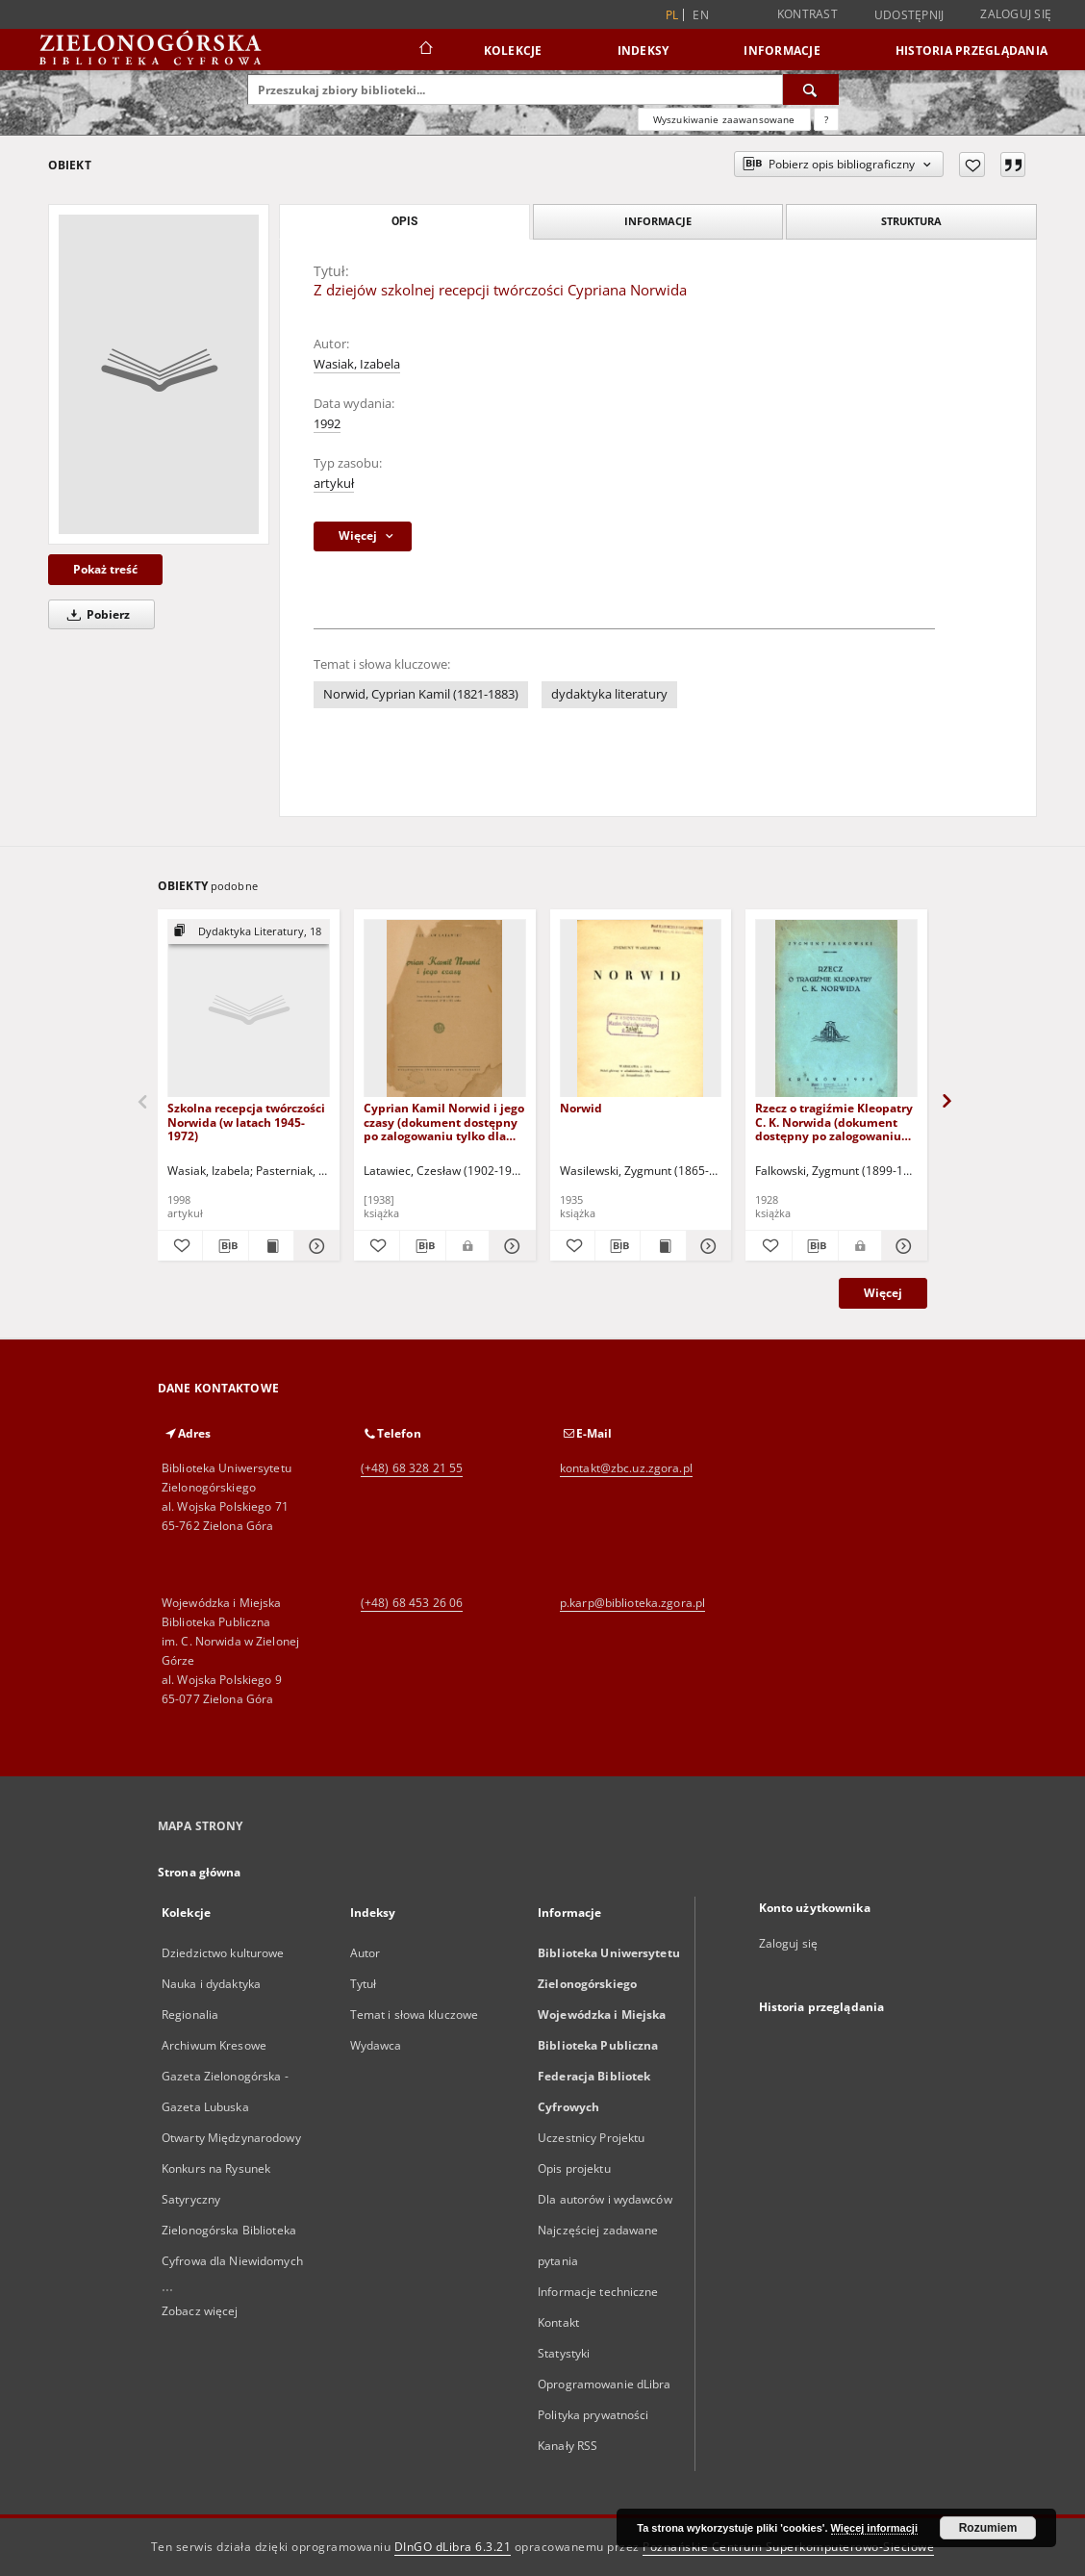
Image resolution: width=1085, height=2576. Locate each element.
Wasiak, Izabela (357, 364)
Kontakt (558, 2322)
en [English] (701, 15)
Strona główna (199, 1872)
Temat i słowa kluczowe (414, 2014)
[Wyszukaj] (811, 89)
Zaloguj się (1015, 14)
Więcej (883, 1293)
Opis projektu (574, 2168)
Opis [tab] (404, 221)
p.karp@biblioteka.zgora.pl (632, 1602)
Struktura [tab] (911, 221)
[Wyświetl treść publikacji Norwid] (663, 1246)
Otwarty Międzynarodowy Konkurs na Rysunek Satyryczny (231, 2168)
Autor (365, 1953)
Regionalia (190, 2014)
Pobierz (95, 614)
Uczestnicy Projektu (591, 2138)
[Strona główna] (424, 50)
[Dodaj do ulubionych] (972, 164)
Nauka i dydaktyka (211, 1984)
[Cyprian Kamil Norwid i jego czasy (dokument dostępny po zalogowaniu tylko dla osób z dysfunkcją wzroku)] (445, 1009)
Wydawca (376, 2045)
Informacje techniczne (598, 2291)
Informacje (782, 50)
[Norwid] (641, 1009)
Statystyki (564, 2353)
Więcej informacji (874, 2528)
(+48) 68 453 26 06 (412, 1602)
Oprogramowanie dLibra (604, 2384)
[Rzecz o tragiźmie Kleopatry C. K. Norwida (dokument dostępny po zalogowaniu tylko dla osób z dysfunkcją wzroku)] (836, 1009)
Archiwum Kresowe (214, 2045)
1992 (327, 424)
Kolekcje (513, 50)
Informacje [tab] (658, 221)
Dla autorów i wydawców (605, 2199)
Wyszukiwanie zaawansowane (724, 119)
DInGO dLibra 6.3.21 (453, 2546)
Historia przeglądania (971, 50)
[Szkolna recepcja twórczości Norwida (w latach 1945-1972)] (248, 1009)
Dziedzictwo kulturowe (223, 1953)
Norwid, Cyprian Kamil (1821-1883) (420, 694)
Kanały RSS (567, 2445)
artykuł (334, 483)
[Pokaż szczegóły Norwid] (706, 1246)
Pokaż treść (105, 569)
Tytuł (363, 1984)
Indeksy (643, 50)
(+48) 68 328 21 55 (412, 1468)
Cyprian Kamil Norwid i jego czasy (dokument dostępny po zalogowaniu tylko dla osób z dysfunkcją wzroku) (444, 1121)
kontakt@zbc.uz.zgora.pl (626, 1468)
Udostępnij (909, 15)
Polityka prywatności (593, 2415)
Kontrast (807, 14)
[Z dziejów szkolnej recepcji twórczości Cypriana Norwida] (159, 374)
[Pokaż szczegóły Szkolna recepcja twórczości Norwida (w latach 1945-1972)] (313, 1246)
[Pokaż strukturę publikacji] (248, 932)
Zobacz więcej (200, 2311)
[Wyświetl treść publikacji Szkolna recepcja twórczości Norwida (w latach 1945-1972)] (271, 1246)
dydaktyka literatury (609, 694)
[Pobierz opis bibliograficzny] (225, 1246)
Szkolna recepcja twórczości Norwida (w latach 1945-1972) (246, 1121)
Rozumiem (988, 2528)
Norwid (581, 1108)
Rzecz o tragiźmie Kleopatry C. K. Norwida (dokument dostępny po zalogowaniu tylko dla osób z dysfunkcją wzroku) (834, 1121)
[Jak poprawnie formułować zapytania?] (826, 119)
